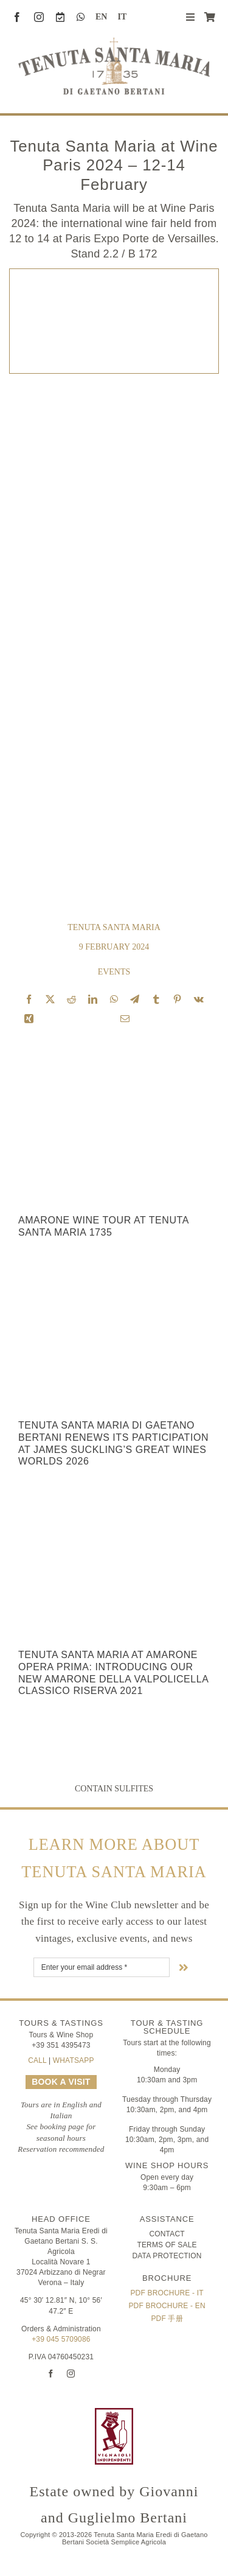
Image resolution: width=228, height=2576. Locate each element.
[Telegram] (134, 999)
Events (114, 971)
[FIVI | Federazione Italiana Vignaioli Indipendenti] (114, 2413)
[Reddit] (71, 999)
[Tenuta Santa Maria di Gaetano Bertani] (114, 43)
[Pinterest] (177, 999)
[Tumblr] (156, 999)
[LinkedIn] (92, 999)
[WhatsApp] (114, 999)
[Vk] (199, 999)
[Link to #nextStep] (183, 1967)
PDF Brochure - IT (166, 2293)
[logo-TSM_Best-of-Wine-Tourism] (47, 2413)
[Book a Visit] (60, 17)
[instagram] (39, 17)
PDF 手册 (166, 2318)
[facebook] (17, 17)
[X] (50, 999)
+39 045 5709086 (61, 2339)
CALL (37, 2060)
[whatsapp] (81, 17)
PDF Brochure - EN (166, 2305)
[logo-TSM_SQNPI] (180, 2413)
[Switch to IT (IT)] (116, 17)
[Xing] (29, 1019)
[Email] (125, 1019)
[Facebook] (29, 999)
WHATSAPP (73, 2060)
